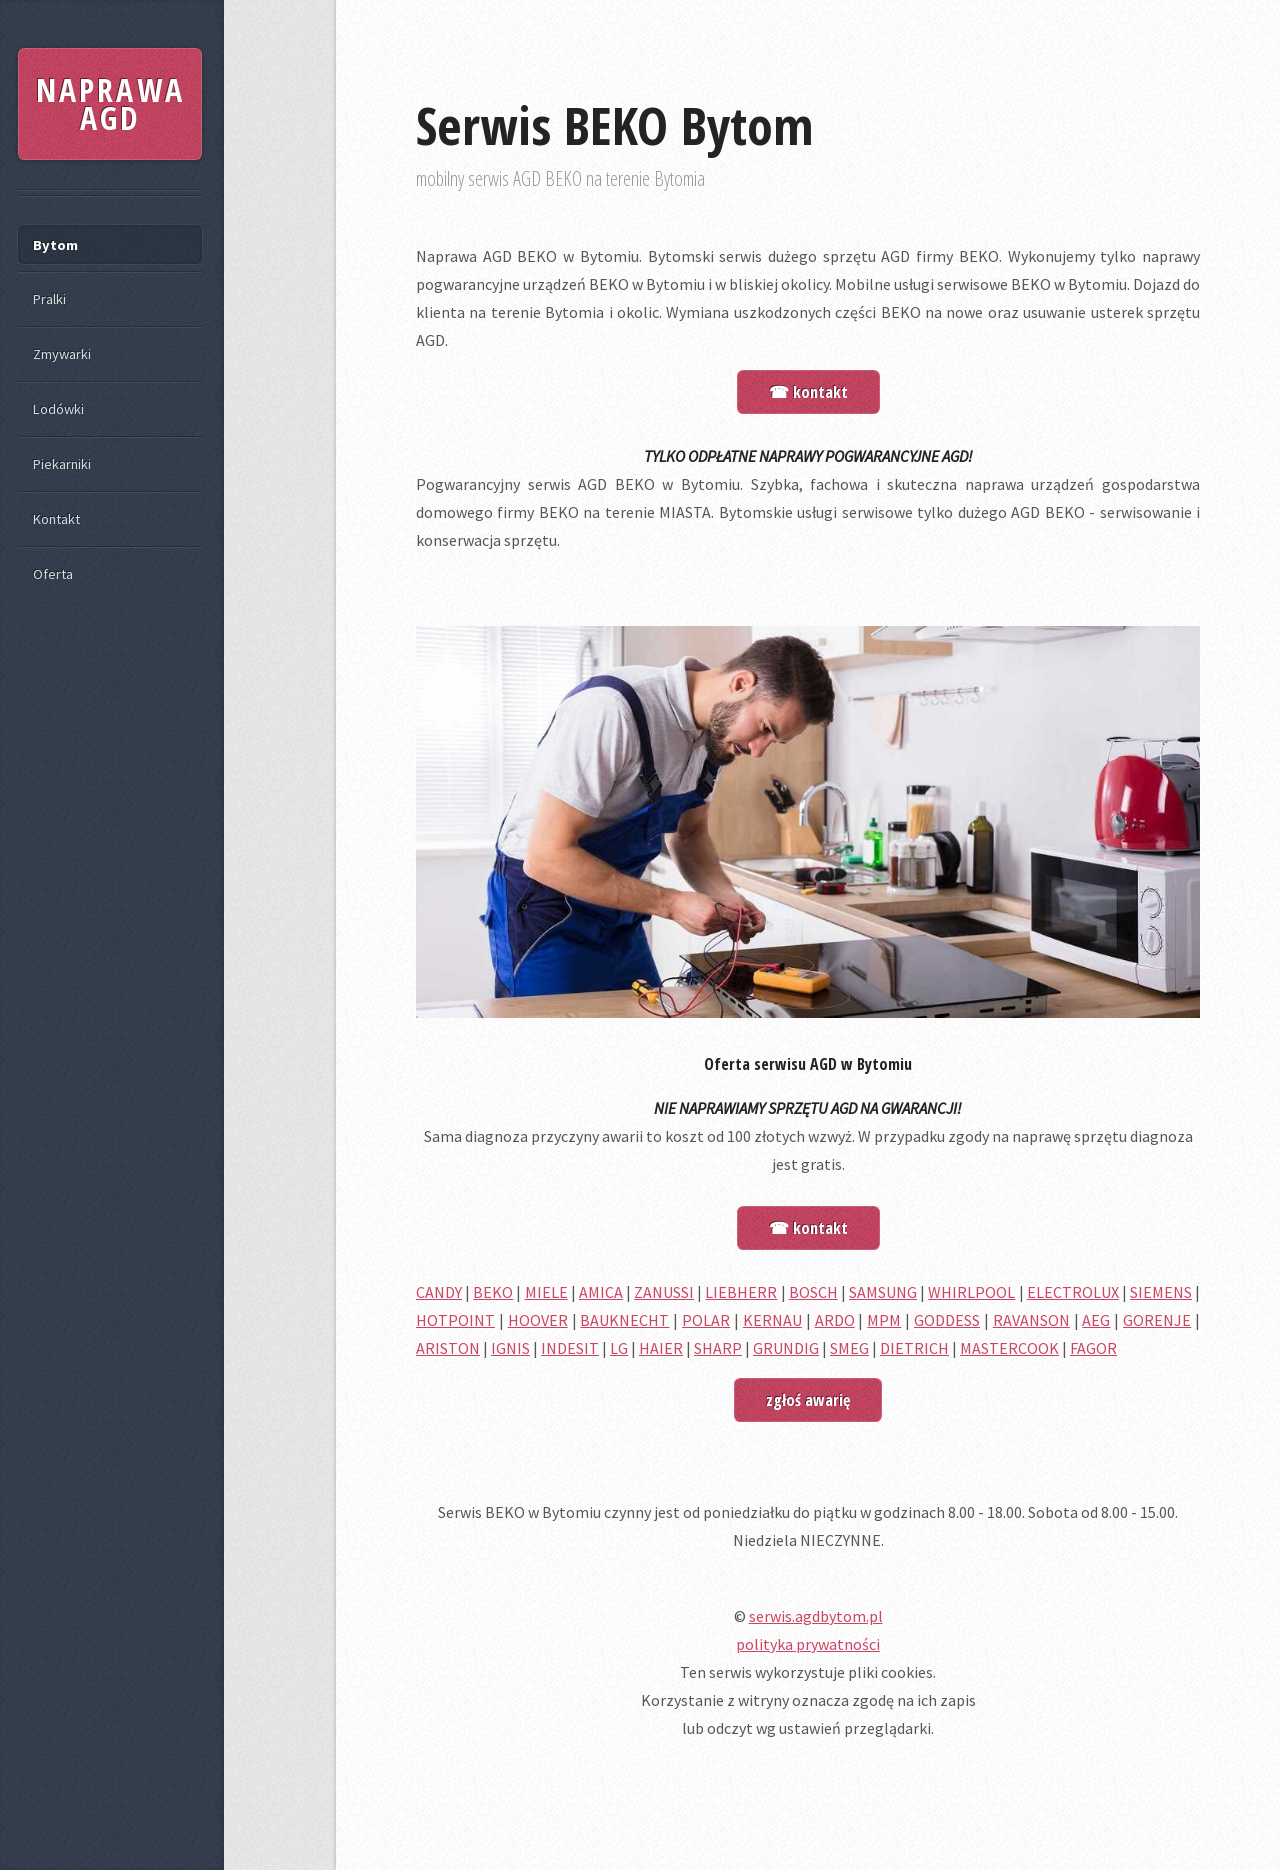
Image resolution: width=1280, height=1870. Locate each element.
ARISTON (448, 1348)
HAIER (661, 1348)
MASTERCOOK (1009, 1348)
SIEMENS (1161, 1292)
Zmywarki (62, 354)
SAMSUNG (883, 1292)
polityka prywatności (808, 1644)
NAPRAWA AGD (110, 103)
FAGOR (1093, 1348)
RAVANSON (1031, 1320)
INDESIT (570, 1348)
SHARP (718, 1348)
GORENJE (1157, 1320)
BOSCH (813, 1292)
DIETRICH (914, 1348)
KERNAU (772, 1320)
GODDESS (947, 1320)
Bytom (55, 245)
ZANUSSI (664, 1292)
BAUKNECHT (624, 1320)
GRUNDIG (786, 1348)
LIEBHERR (741, 1292)
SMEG (849, 1348)
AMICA (601, 1292)
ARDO (835, 1320)
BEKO (493, 1292)
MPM (884, 1320)
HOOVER (538, 1320)
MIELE (546, 1292)
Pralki (49, 299)
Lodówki (58, 409)
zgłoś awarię (808, 1400)
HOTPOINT (455, 1320)
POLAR (706, 1320)
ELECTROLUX (1073, 1292)
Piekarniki (62, 464)
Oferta (53, 574)
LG (619, 1348)
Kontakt (56, 519)
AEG (1096, 1320)
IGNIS (510, 1348)
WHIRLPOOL (971, 1292)
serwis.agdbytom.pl (816, 1616)
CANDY (439, 1292)
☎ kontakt (808, 392)
